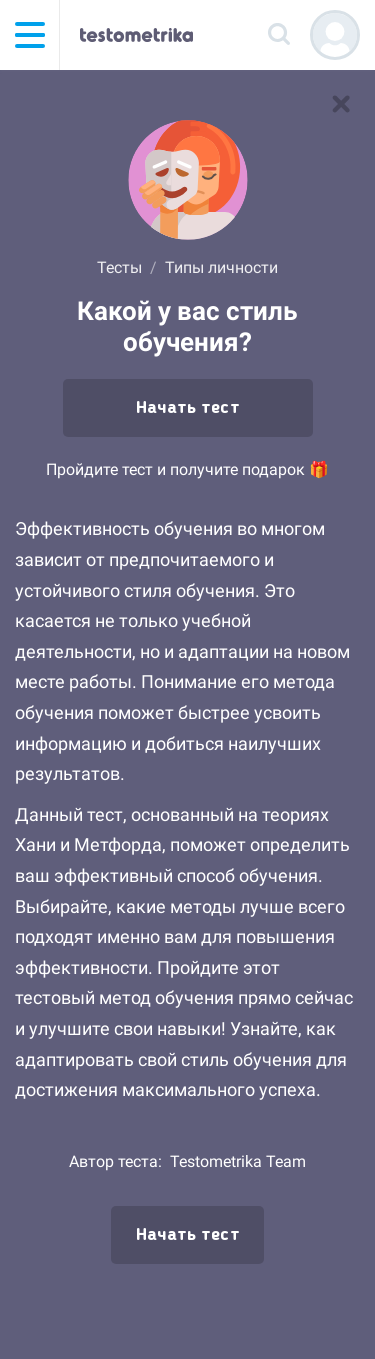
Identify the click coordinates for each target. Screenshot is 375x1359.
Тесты (119, 267)
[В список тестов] (341, 104)
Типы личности (221, 267)
